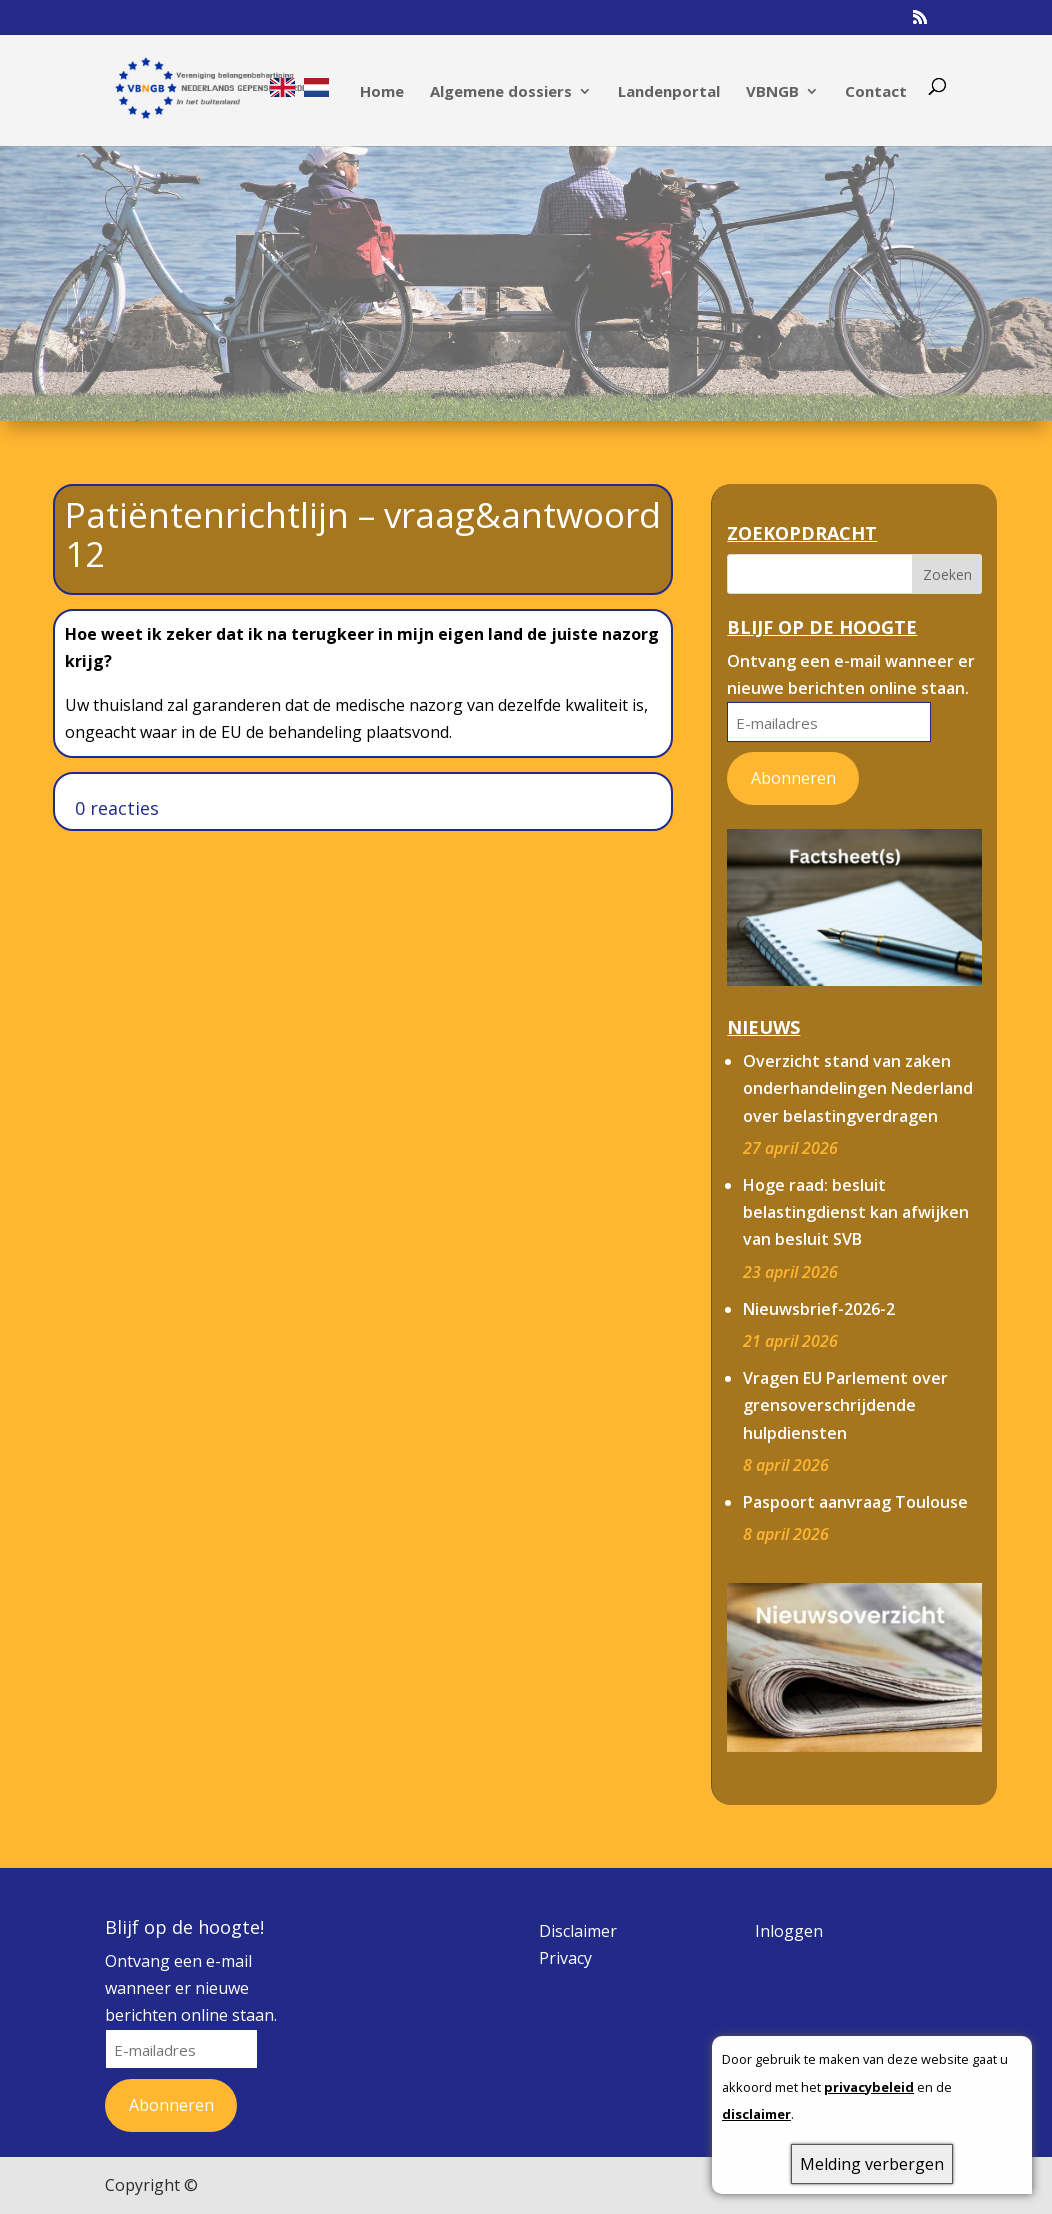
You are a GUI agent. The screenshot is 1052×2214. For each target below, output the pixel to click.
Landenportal (669, 92)
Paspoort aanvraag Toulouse (855, 1502)
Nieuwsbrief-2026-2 (819, 1309)
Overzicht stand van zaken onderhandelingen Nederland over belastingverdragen (858, 1088)
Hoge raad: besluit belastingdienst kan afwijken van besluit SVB (856, 1212)
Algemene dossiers (501, 92)
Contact (876, 92)
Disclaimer (578, 1931)
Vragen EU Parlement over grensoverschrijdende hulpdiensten (845, 1405)
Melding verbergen (872, 2164)
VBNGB (772, 92)
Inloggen (789, 1931)
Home (382, 92)
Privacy (565, 1958)
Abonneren (793, 778)
